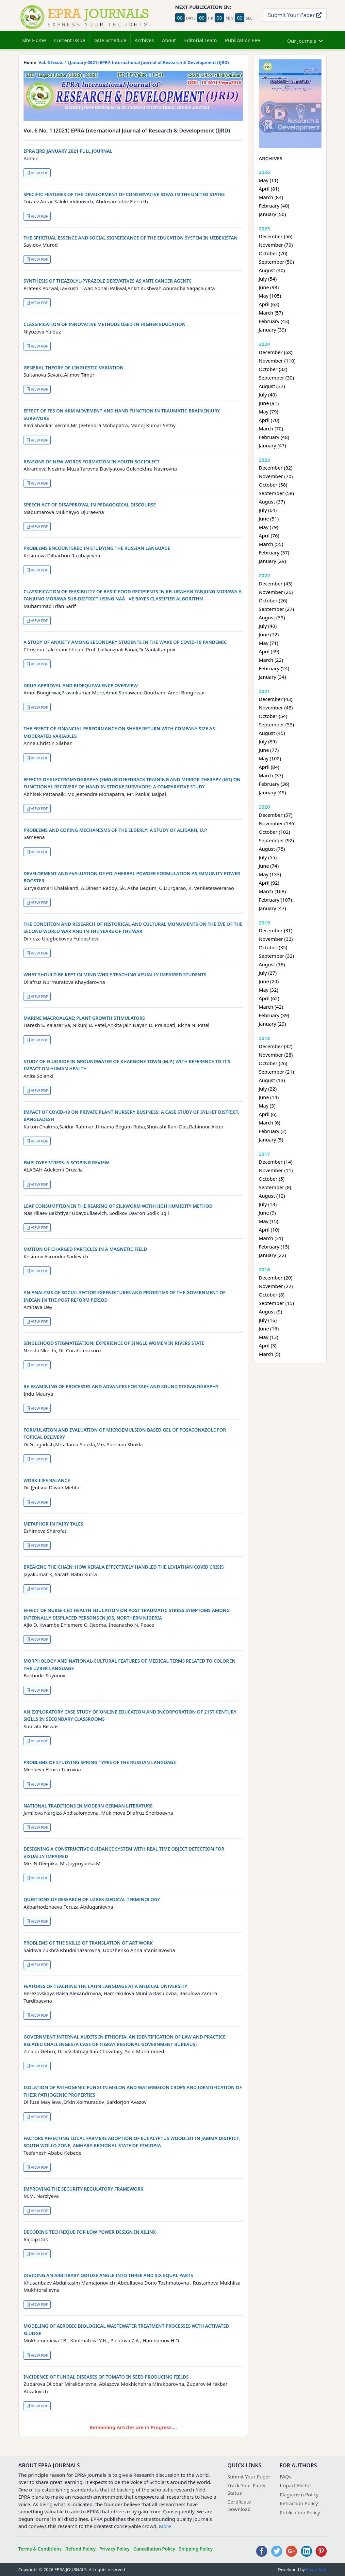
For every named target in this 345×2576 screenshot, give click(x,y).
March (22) (271, 660)
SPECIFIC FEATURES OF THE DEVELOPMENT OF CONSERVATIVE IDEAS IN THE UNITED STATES (124, 194)
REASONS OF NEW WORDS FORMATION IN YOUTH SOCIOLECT (91, 461)
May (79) (268, 411)
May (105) (270, 295)
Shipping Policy (196, 2549)
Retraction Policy (299, 2503)
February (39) (274, 1015)
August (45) (272, 733)
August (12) (272, 1195)
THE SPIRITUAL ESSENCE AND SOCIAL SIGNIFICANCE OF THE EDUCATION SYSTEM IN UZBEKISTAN (131, 238)
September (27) (276, 609)
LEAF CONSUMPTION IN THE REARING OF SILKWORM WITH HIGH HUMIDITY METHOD (118, 1206)
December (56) (275, 236)
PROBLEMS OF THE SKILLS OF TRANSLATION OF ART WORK (88, 1943)
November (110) (277, 360)
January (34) (272, 677)
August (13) (272, 1080)
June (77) (269, 750)
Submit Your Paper (294, 15)
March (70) (271, 428)
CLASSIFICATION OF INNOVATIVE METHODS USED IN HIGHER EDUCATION (105, 324)
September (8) (275, 1187)
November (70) (276, 476)
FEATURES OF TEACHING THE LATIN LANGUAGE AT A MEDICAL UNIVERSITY (105, 1986)
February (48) (274, 437)
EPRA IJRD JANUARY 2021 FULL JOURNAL (68, 151)
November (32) (276, 939)
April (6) (267, 1114)
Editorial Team (200, 40)
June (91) (269, 403)
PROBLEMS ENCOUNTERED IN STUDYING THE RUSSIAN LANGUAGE (97, 548)
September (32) (276, 956)
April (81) (269, 188)
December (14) (275, 1161)
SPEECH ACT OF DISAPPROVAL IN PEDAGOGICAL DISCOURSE (90, 505)
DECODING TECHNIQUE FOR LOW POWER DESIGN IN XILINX (90, 2232)
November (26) (276, 592)
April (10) (269, 1229)
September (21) (276, 1071)
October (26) (273, 600)
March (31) (271, 1238)
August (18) (272, 964)
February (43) (274, 321)
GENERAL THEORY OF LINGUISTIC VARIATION (73, 368)
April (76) (269, 535)
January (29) (272, 561)
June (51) (269, 518)
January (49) (272, 792)
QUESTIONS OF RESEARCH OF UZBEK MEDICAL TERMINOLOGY (92, 1899)
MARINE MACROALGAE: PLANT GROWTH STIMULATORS (84, 1018)
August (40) (272, 270)
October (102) (274, 832)
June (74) (269, 865)
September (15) (276, 1303)
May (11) (268, 180)
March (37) (271, 775)
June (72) (269, 634)
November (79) (276, 244)
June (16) (269, 1328)
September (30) (276, 377)
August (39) (272, 617)
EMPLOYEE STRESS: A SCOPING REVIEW (66, 1162)
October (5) (272, 1178)
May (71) (268, 643)
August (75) (272, 849)
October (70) (273, 253)
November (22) (276, 1286)
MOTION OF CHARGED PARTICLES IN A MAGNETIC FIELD (85, 1249)
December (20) (275, 1277)
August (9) (270, 1311)
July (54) (268, 278)
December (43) (275, 583)
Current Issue (69, 40)
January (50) (272, 214)
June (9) (267, 1212)
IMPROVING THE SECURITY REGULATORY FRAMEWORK (83, 2189)
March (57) (271, 312)
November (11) (276, 1170)
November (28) (276, 1054)
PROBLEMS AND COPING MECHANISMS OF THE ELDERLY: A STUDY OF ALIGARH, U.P (115, 830)
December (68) (275, 352)
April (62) (269, 998)
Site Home (34, 40)
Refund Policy (80, 2549)
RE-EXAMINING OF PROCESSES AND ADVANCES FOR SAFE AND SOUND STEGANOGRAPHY (121, 1386)
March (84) (271, 197)
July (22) (268, 1088)
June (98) (269, 287)
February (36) (274, 784)
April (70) (269, 420)
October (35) (273, 947)
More (165, 2526)
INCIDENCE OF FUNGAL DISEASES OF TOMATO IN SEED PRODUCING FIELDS (106, 2377)
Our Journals (305, 40)
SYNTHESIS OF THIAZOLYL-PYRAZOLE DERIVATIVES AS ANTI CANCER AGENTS (107, 281)
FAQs (285, 2476)
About (169, 40)
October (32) (273, 369)
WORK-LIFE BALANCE (47, 1480)
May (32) (268, 989)
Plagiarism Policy (299, 2494)
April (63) (269, 304)
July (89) (268, 741)
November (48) (276, 707)
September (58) (276, 493)
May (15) (268, 1221)
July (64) (268, 510)
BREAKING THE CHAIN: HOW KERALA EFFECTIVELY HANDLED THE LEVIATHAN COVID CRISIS (124, 1567)
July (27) (268, 973)
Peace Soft (316, 2569)
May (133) (270, 874)
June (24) (269, 981)
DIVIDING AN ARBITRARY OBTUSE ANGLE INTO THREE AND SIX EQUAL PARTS (108, 2275)
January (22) (272, 1255)
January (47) (272, 445)
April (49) (269, 651)
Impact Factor (295, 2485)
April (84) (269, 767)
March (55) (271, 544)
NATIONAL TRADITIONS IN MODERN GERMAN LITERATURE (88, 1806)
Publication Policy (300, 2512)
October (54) (273, 716)
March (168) (272, 891)
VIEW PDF (37, 172)
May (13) (268, 1337)
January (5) (271, 1139)
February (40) (274, 205)
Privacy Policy (114, 2549)
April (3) (267, 1345)
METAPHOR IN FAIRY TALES (53, 1524)
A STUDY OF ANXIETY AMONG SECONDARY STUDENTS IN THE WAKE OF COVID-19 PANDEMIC (125, 642)
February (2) (273, 1131)
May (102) (270, 758)
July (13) (268, 1204)
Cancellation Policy (154, 2549)
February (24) (274, 668)
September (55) (276, 724)
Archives (144, 40)
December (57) (275, 815)
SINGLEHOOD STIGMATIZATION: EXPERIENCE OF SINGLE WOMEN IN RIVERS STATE (114, 1343)
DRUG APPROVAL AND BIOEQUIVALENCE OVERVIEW (81, 685)
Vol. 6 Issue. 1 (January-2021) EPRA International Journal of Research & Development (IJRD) (134, 62)
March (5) (269, 1354)
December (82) (275, 467)
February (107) (275, 899)
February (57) (274, 552)
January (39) (272, 329)
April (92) (269, 882)
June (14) (269, 1097)
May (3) (267, 1105)
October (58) (273, 484)
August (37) (272, 386)
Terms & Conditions (40, 2549)
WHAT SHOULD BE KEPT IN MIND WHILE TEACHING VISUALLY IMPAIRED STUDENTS (115, 974)
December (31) (275, 930)
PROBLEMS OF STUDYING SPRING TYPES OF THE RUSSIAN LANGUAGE (100, 1762)
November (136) (277, 823)
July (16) (268, 1320)
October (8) (272, 1294)
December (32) (275, 1046)
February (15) (274, 1246)
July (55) (268, 857)
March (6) (269, 1122)
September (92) (276, 840)
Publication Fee (242, 40)
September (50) (276, 261)
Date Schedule (109, 40)
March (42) (271, 1006)
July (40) (268, 394)
